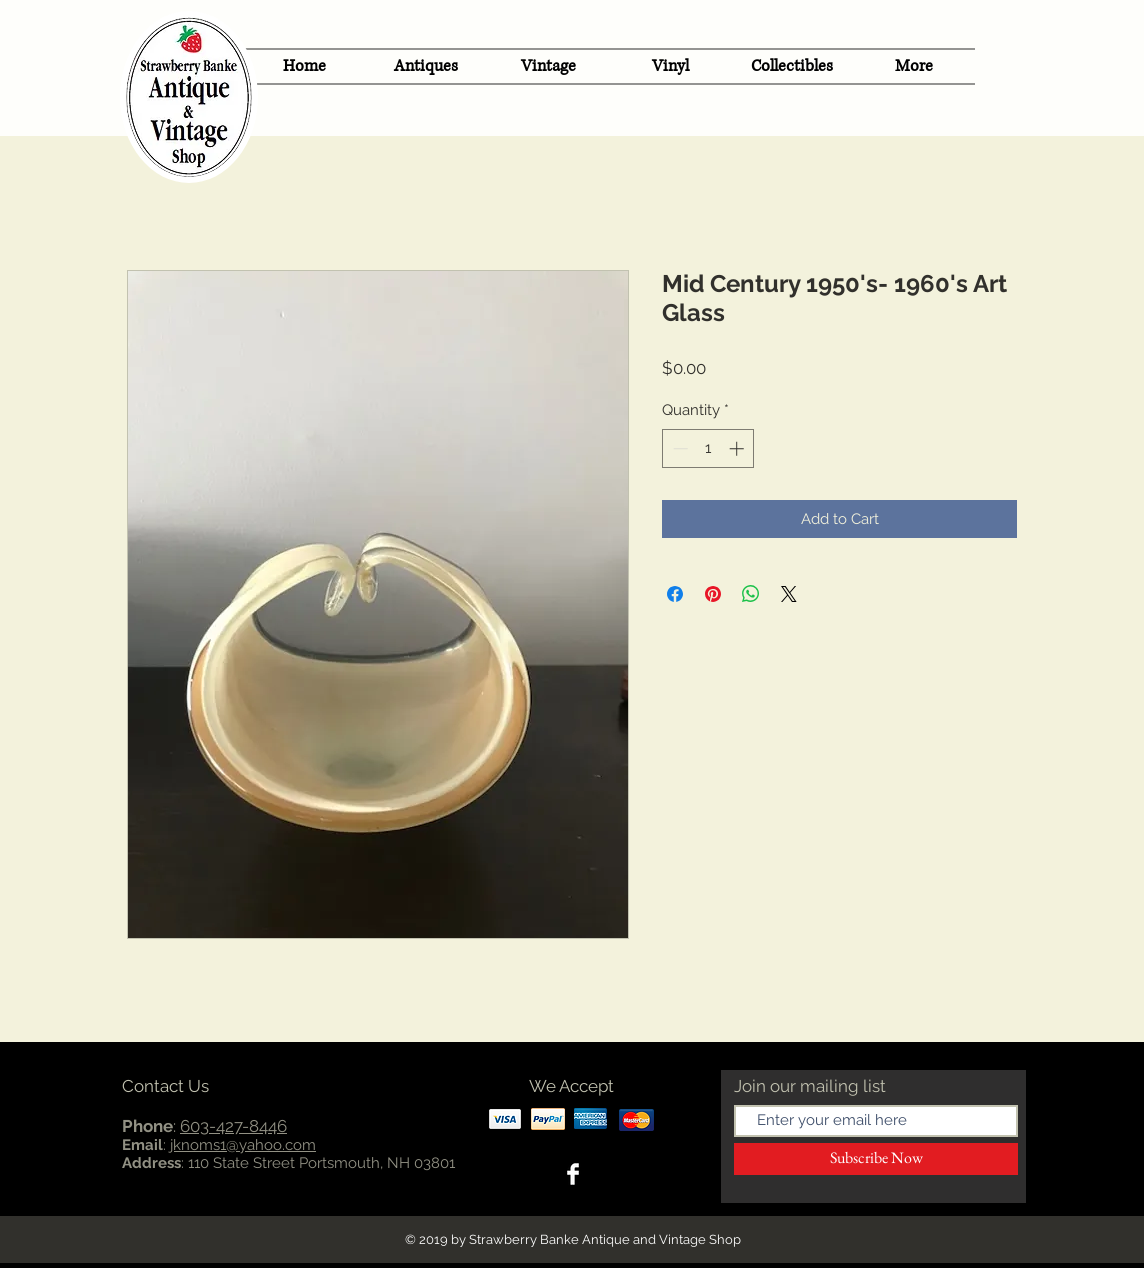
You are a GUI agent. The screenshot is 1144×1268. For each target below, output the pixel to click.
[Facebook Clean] (573, 1174)
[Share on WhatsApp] (751, 594)
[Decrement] (678, 448)
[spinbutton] (708, 448)
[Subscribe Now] (876, 1159)
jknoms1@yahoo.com (243, 1145)
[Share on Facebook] (675, 594)
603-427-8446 (233, 1126)
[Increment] (738, 448)
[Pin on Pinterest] (713, 594)
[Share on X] (789, 594)
